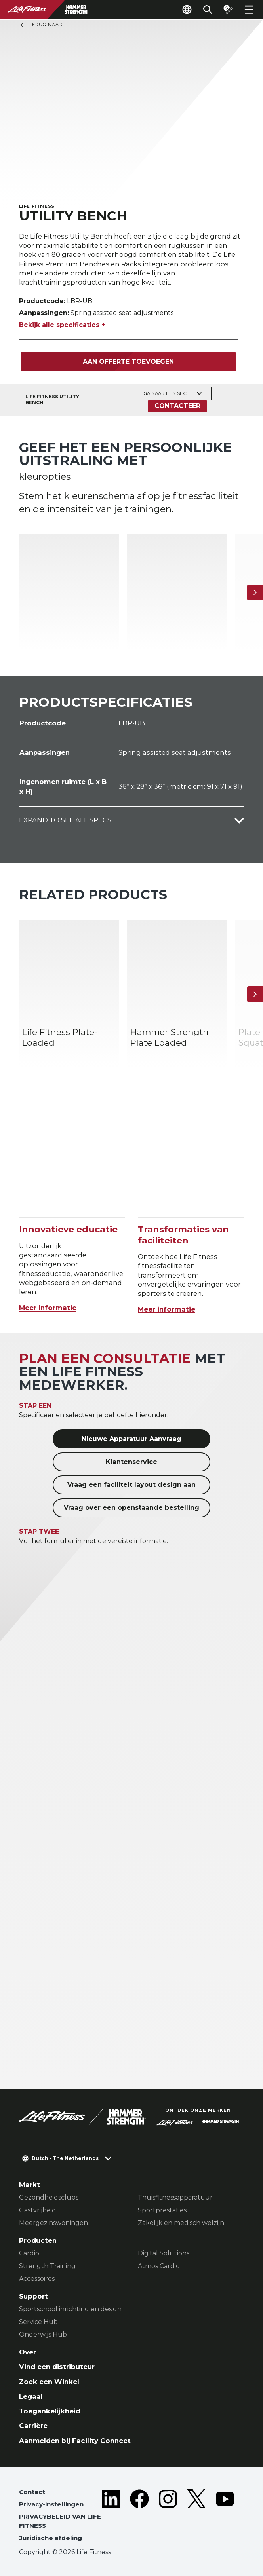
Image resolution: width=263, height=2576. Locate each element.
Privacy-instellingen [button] (51, 2504)
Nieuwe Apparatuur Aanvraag (131, 1439)
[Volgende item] (255, 592)
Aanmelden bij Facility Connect (75, 2441)
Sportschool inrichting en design (70, 2309)
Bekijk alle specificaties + (62, 324)
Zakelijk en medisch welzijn (181, 2223)
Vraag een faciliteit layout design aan (131, 1484)
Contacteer (177, 406)
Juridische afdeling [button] (50, 2538)
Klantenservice (131, 1461)
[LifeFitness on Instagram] (167, 2516)
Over (27, 2352)
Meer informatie (47, 1308)
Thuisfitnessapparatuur (175, 2197)
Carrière (33, 2426)
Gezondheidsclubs (48, 2197)
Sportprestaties (162, 2210)
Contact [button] (32, 2492)
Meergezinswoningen (53, 2223)
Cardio (29, 2253)
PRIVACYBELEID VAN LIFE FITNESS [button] (60, 2521)
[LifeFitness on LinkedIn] (110, 2516)
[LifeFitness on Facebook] (139, 2516)
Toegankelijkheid (49, 2411)
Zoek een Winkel (49, 2382)
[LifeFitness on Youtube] (224, 2516)
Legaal (31, 2396)
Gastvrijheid (37, 2210)
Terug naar (41, 25)
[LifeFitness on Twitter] (196, 2516)
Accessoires (37, 2278)
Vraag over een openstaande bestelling (131, 1507)
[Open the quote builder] (228, 9)
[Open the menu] (249, 9)
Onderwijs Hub (43, 2334)
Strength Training (47, 2266)
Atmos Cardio (159, 2266)
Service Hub (38, 2321)
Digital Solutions (163, 2253)
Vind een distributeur (57, 2367)
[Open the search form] (207, 9)
